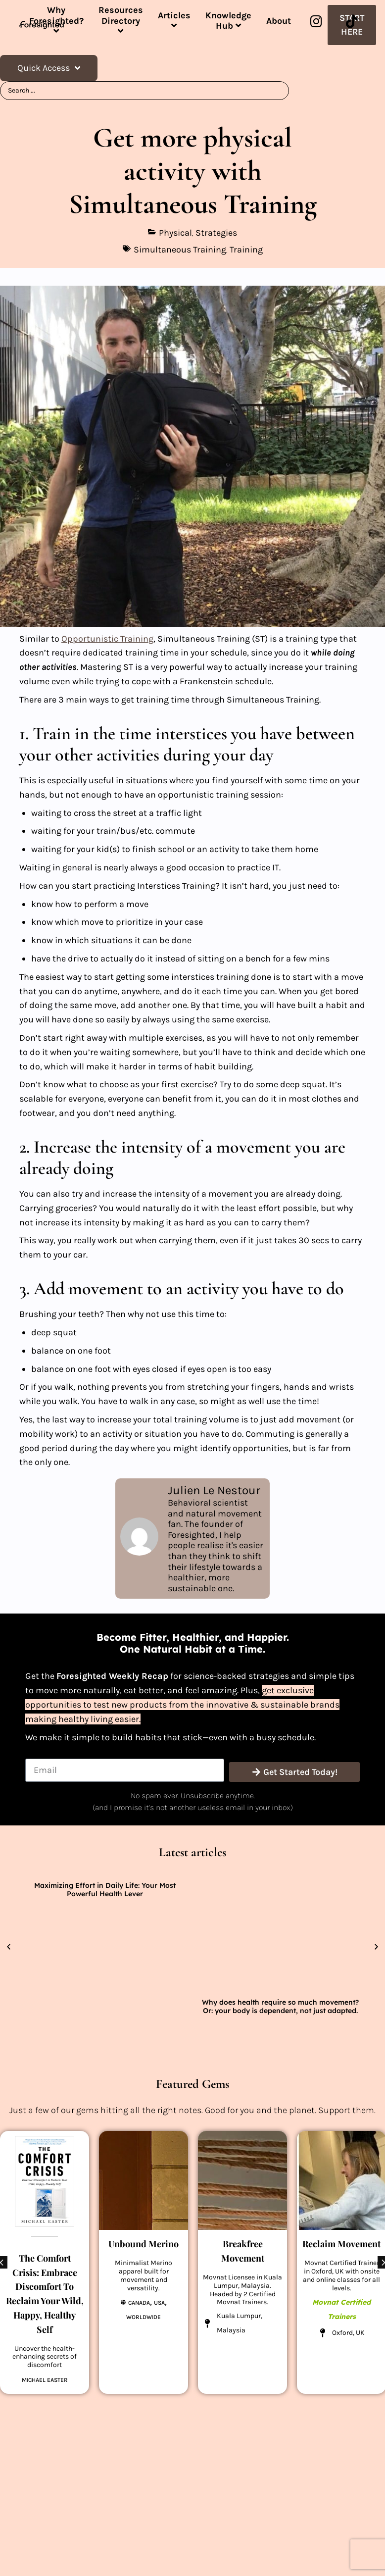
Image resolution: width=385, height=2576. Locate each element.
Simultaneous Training (180, 249)
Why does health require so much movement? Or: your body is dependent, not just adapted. (280, 2006)
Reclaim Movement (341, 2244)
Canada (139, 2302)
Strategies (216, 232)
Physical (175, 232)
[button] (8, 1947)
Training (246, 249)
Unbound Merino (143, 2244)
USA (159, 2302)
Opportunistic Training (107, 638)
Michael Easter (45, 2379)
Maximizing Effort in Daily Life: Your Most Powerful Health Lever (105, 1889)
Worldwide (143, 2317)
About (278, 20)
